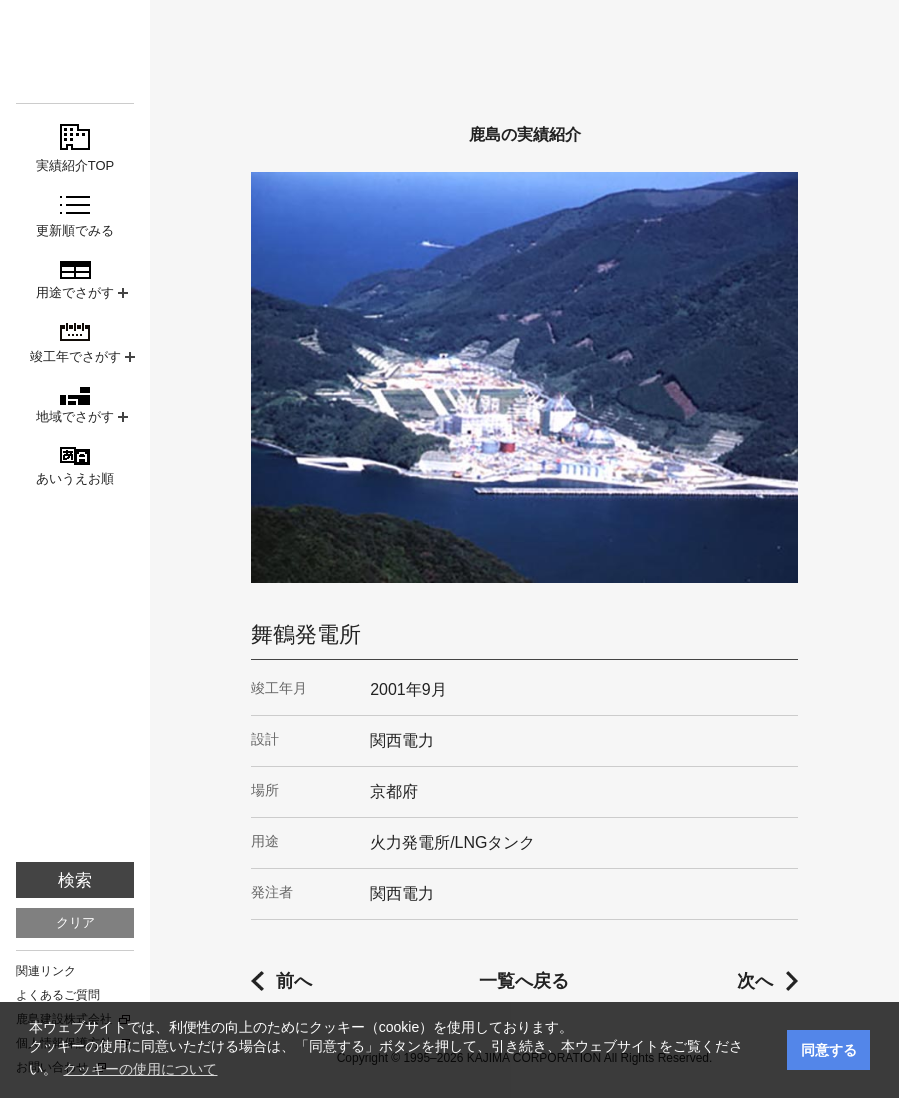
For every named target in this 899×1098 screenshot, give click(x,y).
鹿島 (75, 51)
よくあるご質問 (58, 995)
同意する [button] (829, 1050)
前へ (294, 981)
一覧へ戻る (524, 981)
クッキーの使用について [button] (140, 1069)
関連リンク (46, 971)
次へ (755, 981)
